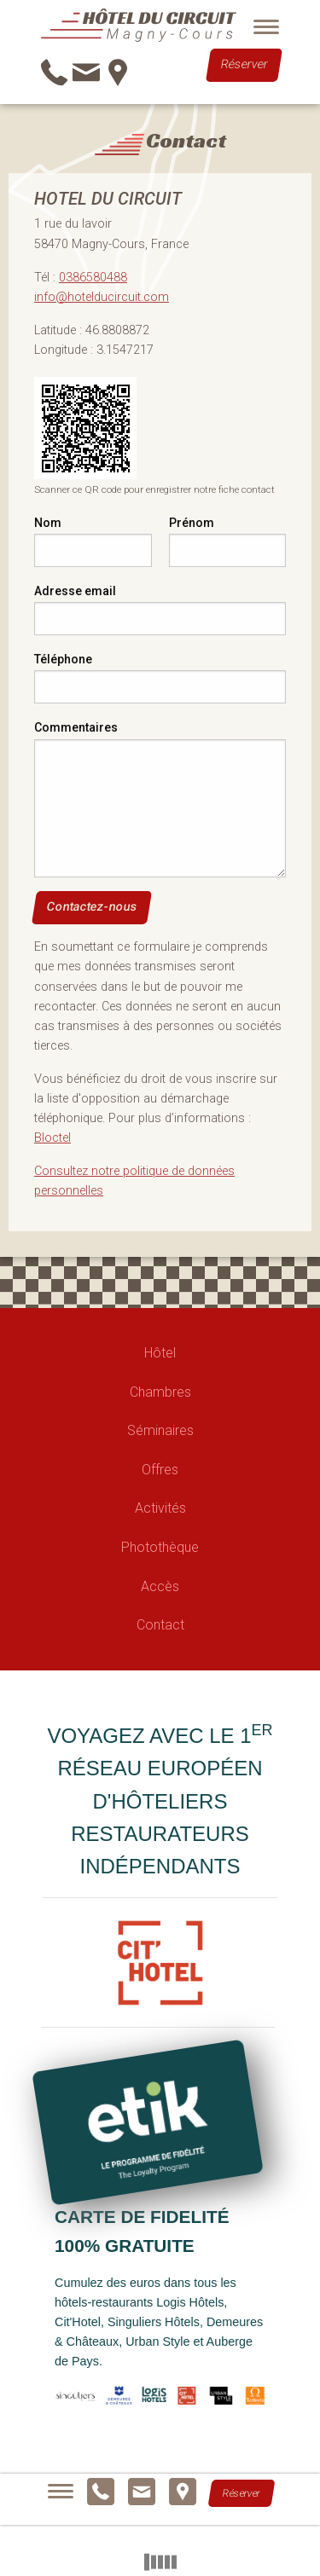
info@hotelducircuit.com (101, 297)
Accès (160, 1586)
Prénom (191, 523)
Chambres (160, 1392)
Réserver (244, 65)
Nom (47, 523)
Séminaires (160, 1430)
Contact (160, 1625)
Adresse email (75, 591)
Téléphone (63, 659)
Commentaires (76, 727)
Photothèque (160, 1547)
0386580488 (93, 277)
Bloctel (52, 1138)
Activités (160, 1508)
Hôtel (160, 1353)
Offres (160, 1470)
